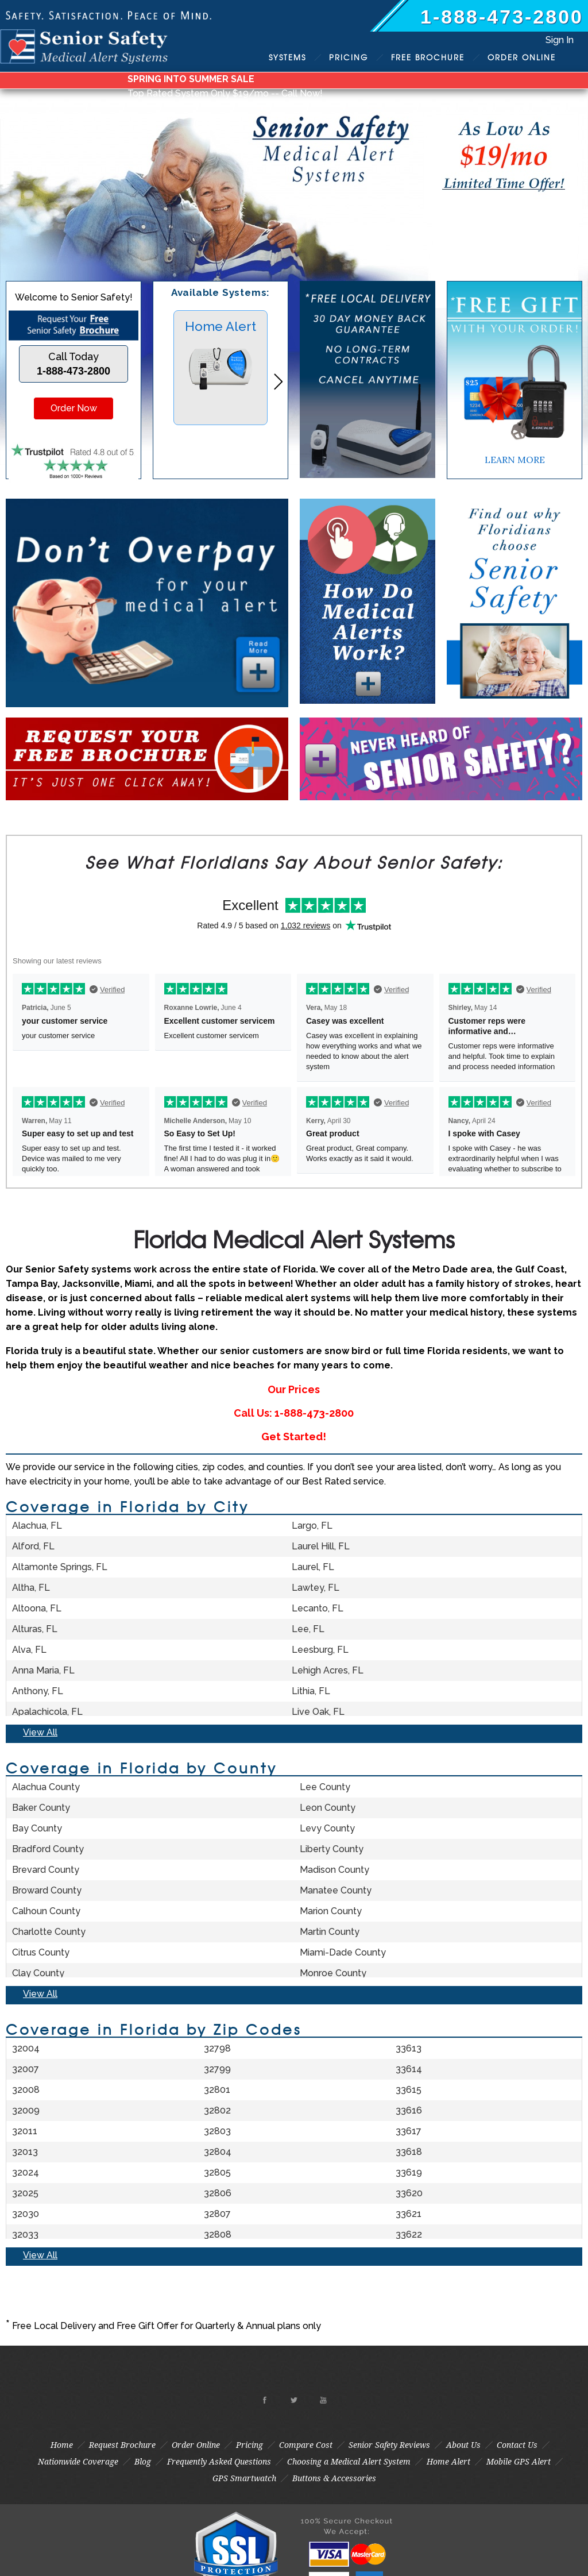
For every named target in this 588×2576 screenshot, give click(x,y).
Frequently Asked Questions (219, 2461)
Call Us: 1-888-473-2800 (294, 1413)
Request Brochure (122, 2445)
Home (62, 2445)
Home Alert (448, 2461)
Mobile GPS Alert (518, 2461)
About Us (463, 2445)
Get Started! (293, 1436)
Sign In (560, 39)
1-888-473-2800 (501, 17)
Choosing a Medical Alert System (349, 2461)
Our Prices (294, 1389)
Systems (287, 57)
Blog (142, 2461)
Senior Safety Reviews (389, 2445)
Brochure (428, 57)
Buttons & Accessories (334, 2478)
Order (522, 57)
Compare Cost (305, 2445)
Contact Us (517, 2445)
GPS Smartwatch (244, 2478)
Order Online (196, 2445)
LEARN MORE (515, 459)
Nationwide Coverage (78, 2461)
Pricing (348, 57)
